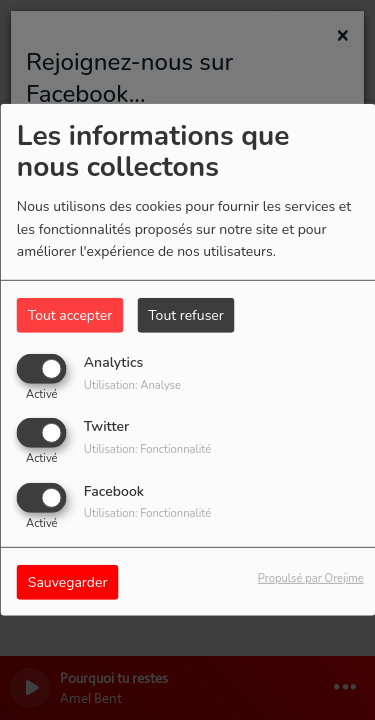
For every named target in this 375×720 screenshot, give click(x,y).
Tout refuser (186, 315)
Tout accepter (70, 315)
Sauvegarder (68, 581)
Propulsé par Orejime (311, 577)
